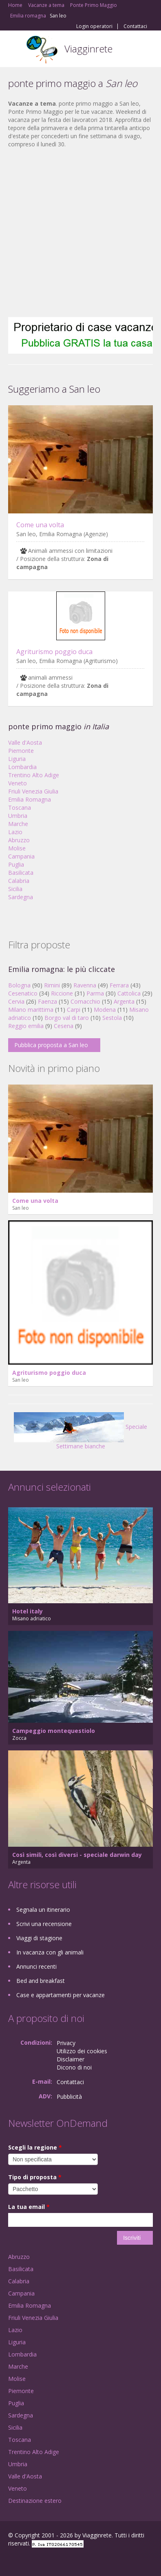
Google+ (27, 2561)
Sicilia (15, 889)
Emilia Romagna (29, 799)
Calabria (18, 881)
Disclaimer (70, 2059)
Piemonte (21, 750)
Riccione (62, 993)
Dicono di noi (74, 2067)
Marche (18, 824)
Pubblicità (69, 2096)
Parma (95, 993)
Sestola (112, 1018)
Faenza (47, 1001)
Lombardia (22, 767)
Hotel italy (27, 1611)
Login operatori (94, 26)
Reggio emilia (26, 1026)
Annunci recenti (36, 1966)
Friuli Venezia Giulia (33, 791)
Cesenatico (22, 993)
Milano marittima (30, 1009)
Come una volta (40, 524)
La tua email (29, 2207)
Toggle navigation (15, 50)
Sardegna (20, 897)
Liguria (17, 759)
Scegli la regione (35, 2147)
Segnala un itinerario (43, 1909)
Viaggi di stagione (39, 1938)
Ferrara (119, 985)
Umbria (17, 816)
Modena (105, 1009)
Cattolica (129, 993)
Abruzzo (19, 840)
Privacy (66, 2043)
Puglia (16, 864)
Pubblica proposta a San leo (51, 1045)
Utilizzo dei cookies (82, 2051)
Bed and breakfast (40, 1981)
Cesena (63, 1026)
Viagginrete (88, 48)
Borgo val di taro (66, 1018)
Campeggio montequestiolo (53, 1731)
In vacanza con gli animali (50, 1952)
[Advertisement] (76, 233)
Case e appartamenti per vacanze (60, 1995)
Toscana (19, 807)
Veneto (17, 783)
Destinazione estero (35, 2500)
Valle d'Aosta (25, 742)
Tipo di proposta (35, 2177)
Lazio (15, 832)
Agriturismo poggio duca (54, 651)
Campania (21, 856)
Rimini (52, 985)
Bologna (19, 985)
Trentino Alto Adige (33, 775)
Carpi (73, 1009)
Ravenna (84, 985)
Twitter (48, 2561)
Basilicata (20, 872)
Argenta (124, 1001)
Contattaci (135, 26)
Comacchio (85, 1001)
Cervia (16, 1001)
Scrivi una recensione (44, 1924)
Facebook (10, 2561)
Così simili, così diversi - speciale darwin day (77, 1855)
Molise (17, 848)
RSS (67, 2561)
